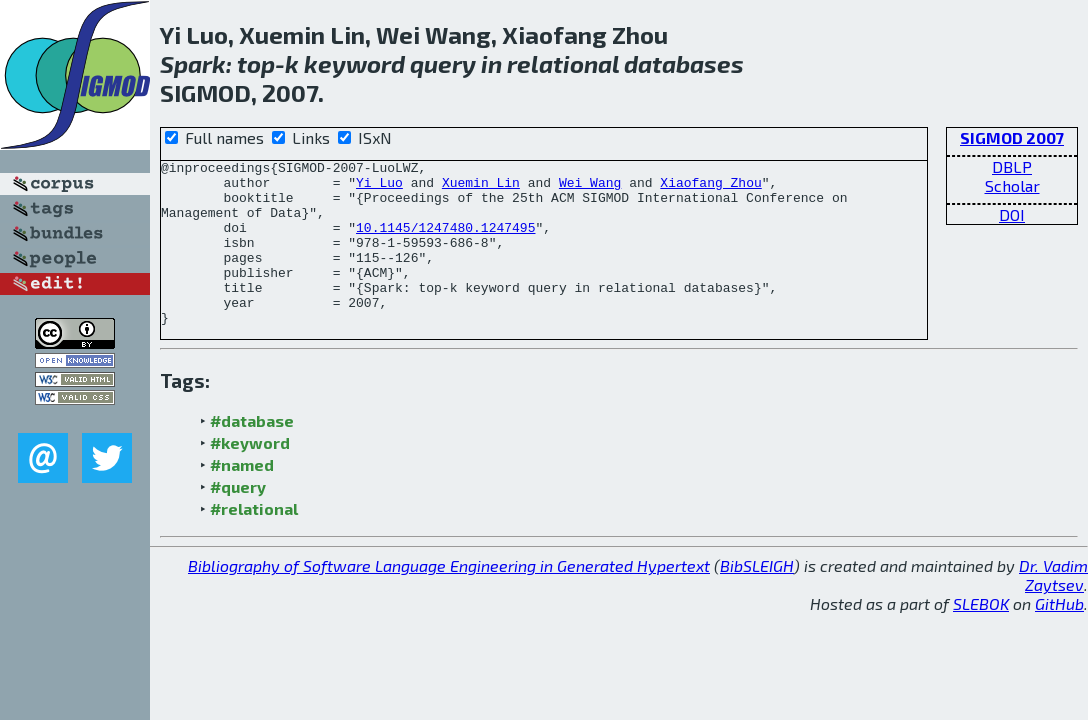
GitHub (1059, 636)
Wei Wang (590, 188)
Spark (193, 63)
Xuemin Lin (481, 188)
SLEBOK (981, 636)
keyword (354, 63)
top (256, 63)
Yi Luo (379, 188)
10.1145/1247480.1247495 (445, 242)
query (443, 63)
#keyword (250, 475)
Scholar (1012, 185)
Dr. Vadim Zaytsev (1053, 608)
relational (563, 63)
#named (242, 497)
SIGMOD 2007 (1012, 137)
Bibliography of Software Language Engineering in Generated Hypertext (449, 598)
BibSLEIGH (757, 598)
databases (684, 63)
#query (238, 519)
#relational (254, 541)
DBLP (1012, 166)
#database (252, 453)
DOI (1012, 214)
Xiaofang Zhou (710, 188)
